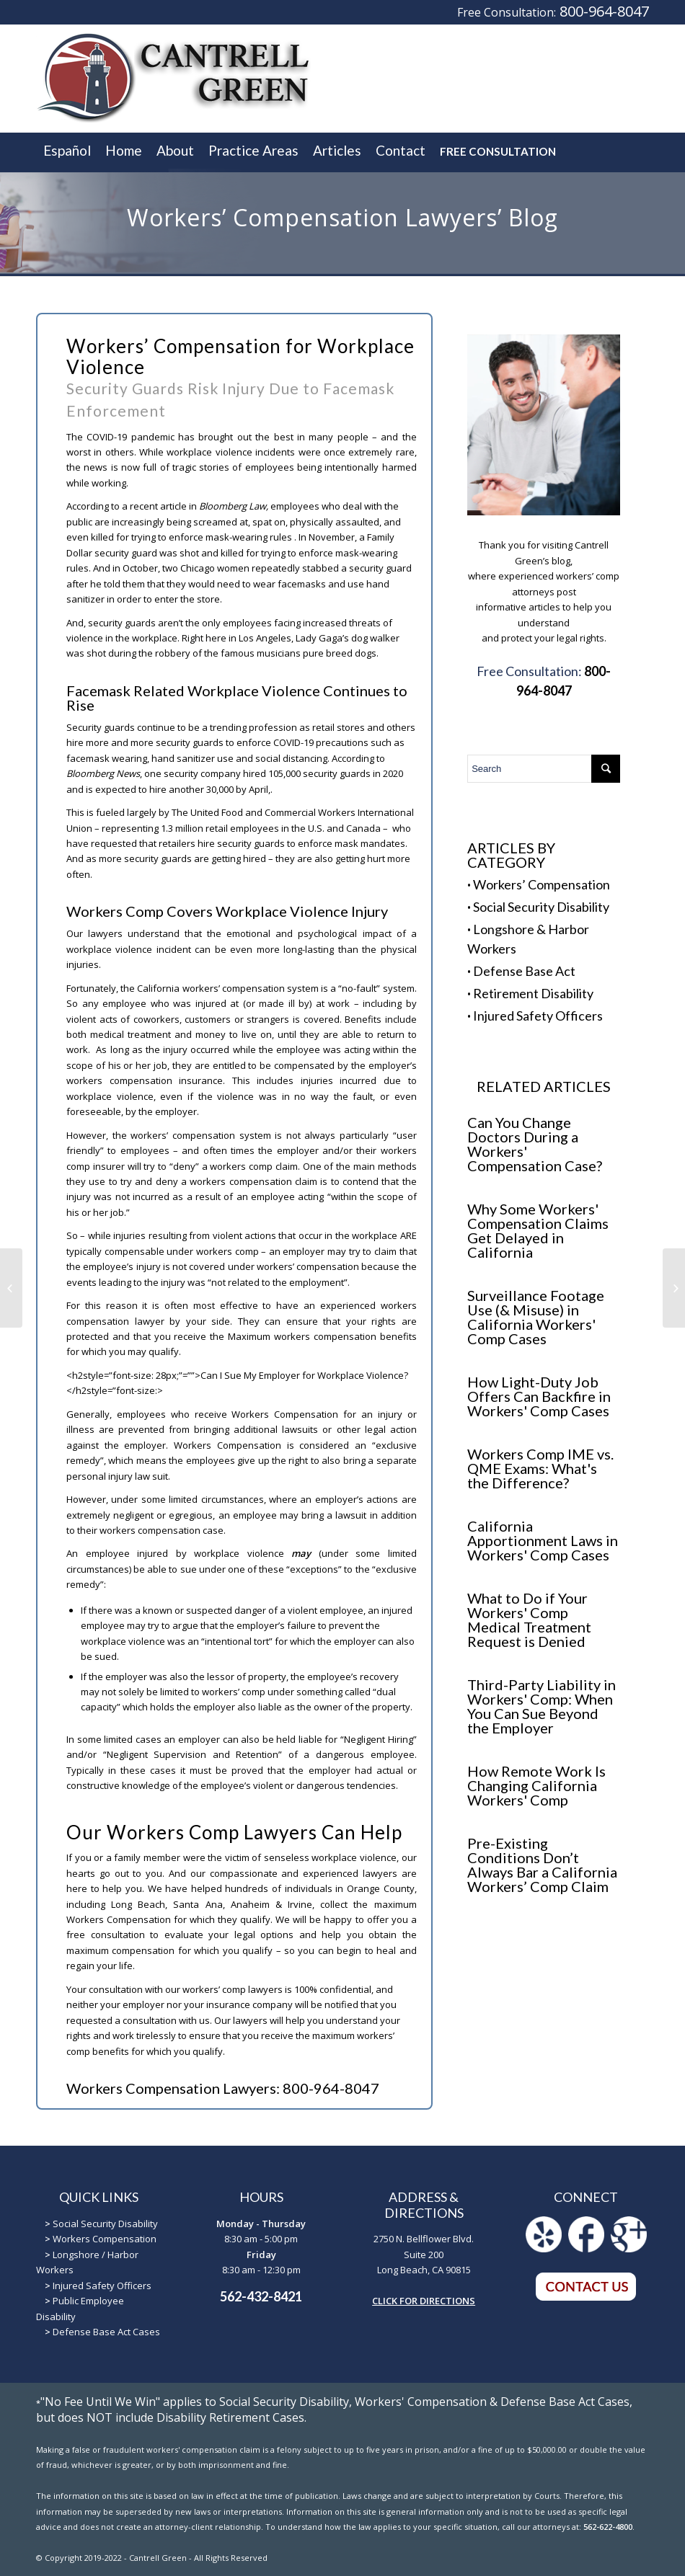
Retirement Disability (533, 993)
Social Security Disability (541, 907)
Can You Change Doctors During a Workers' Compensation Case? (534, 1144)
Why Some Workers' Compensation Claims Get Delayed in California (538, 1230)
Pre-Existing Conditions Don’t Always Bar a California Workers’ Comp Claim (542, 1864)
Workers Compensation (104, 2238)
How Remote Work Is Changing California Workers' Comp (536, 1785)
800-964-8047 (604, 11)
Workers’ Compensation (541, 884)
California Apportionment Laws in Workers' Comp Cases (542, 1540)
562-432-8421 (261, 2296)
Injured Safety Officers (538, 1015)
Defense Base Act (524, 971)
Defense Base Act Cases (106, 2331)
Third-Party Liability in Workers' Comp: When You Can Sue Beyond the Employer (541, 1706)
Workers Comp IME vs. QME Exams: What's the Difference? (540, 1468)
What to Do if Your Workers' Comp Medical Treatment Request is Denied (529, 1619)
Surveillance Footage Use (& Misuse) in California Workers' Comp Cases (535, 1317)
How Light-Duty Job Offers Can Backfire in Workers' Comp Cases (539, 1396)
